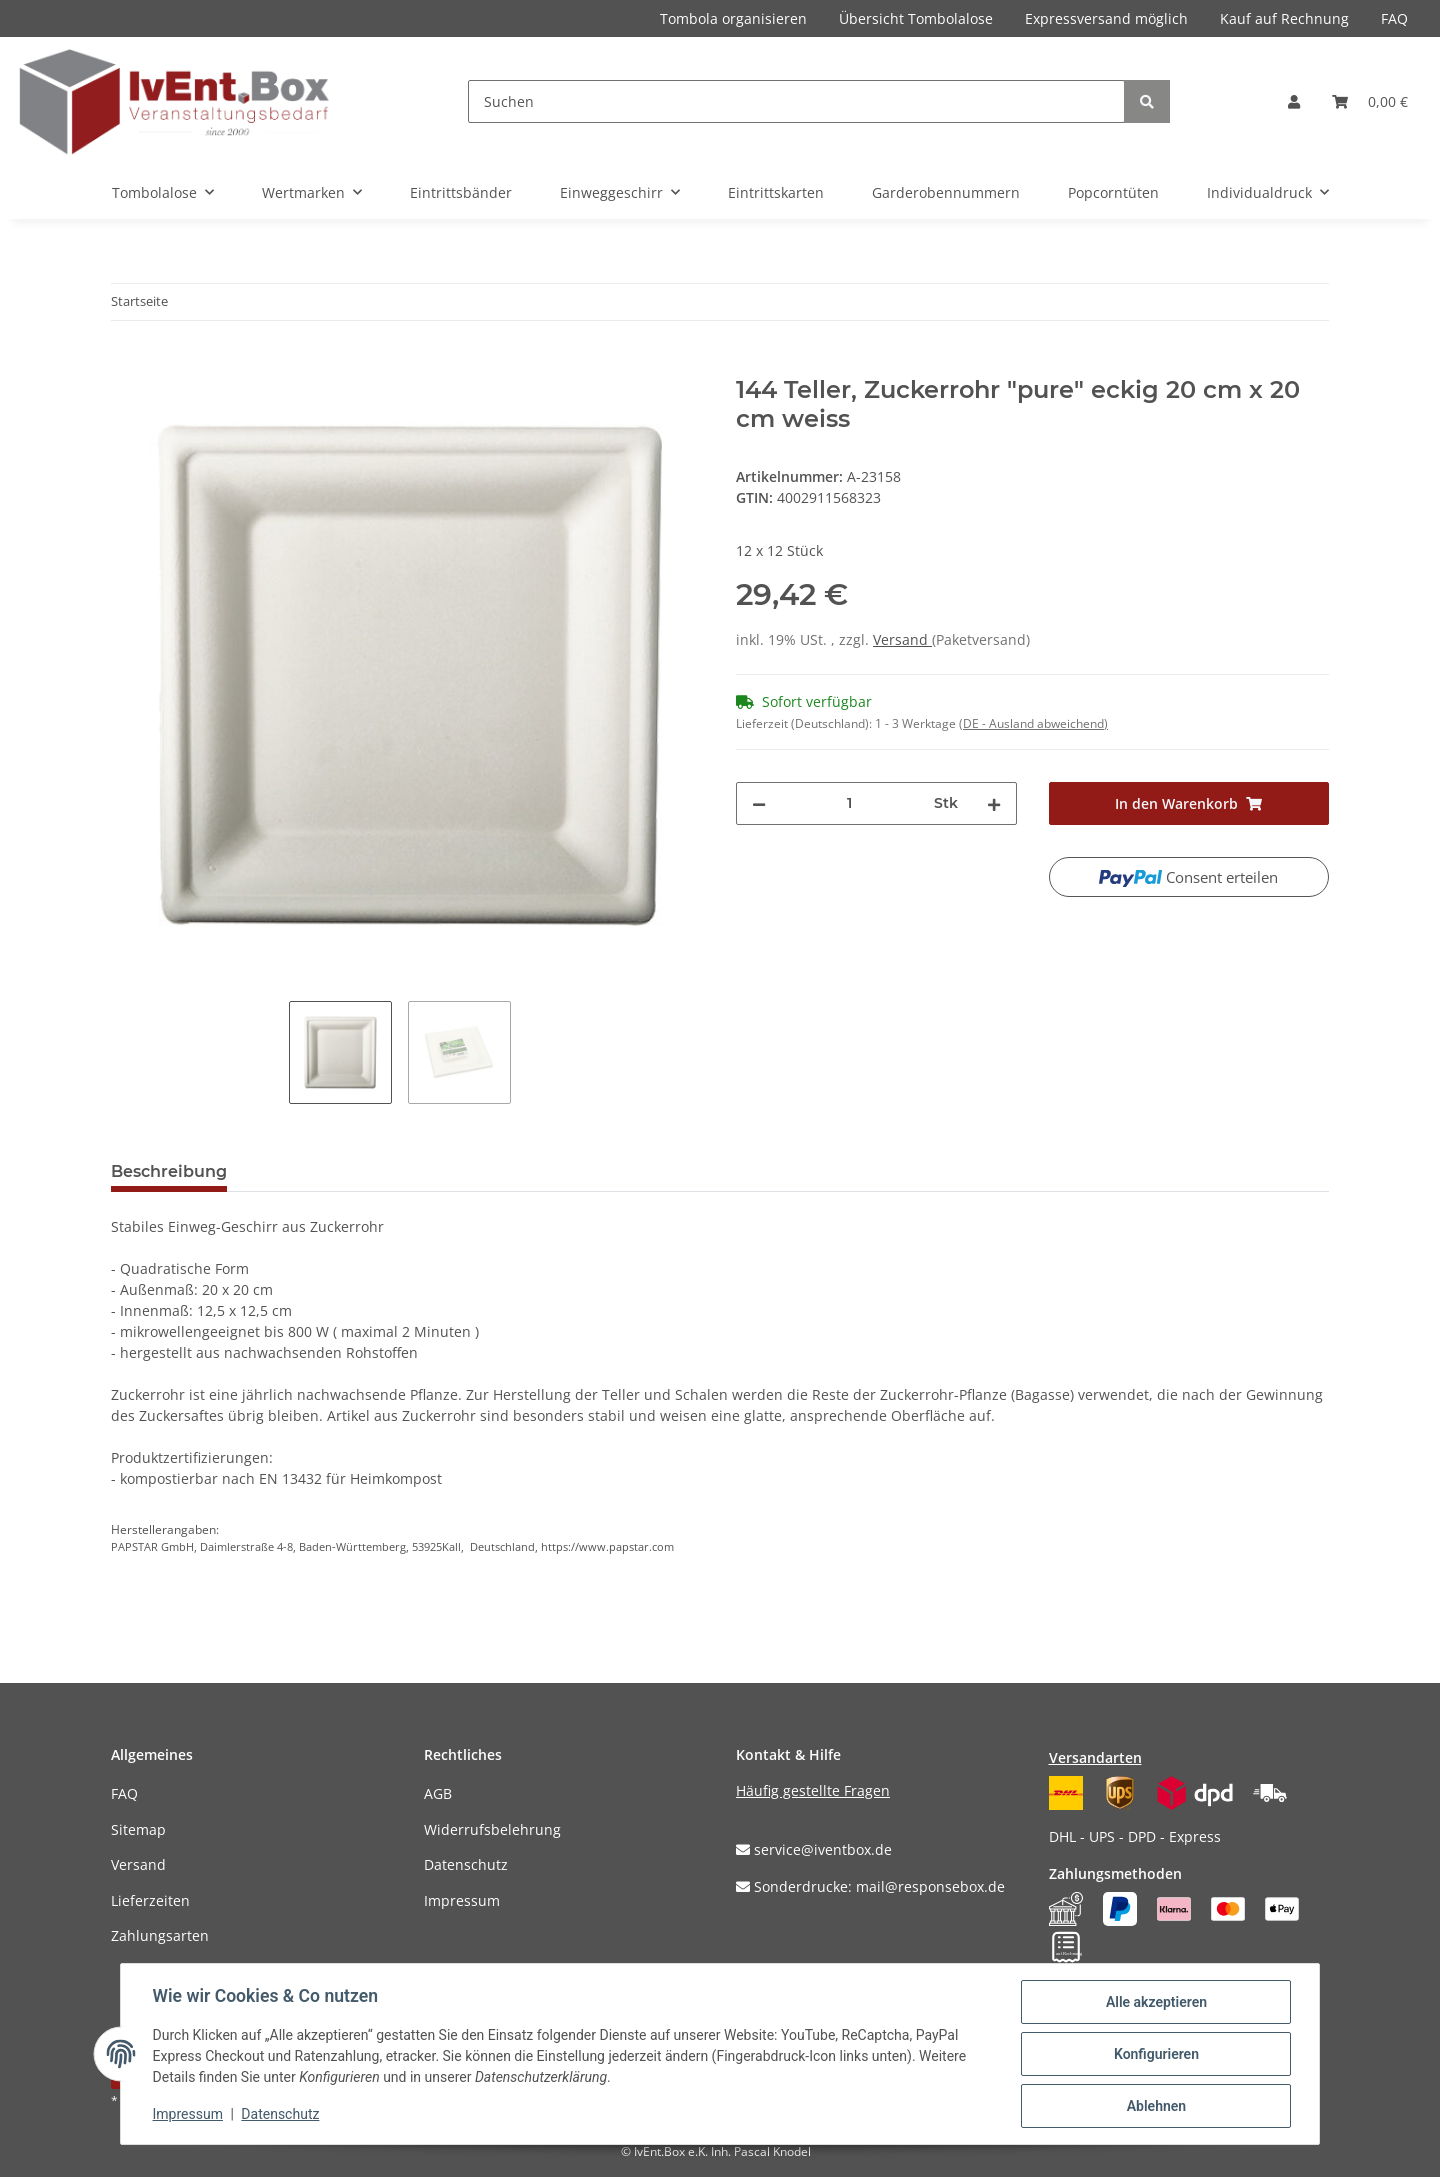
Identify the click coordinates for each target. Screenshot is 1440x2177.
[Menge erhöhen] (994, 803)
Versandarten (1095, 1757)
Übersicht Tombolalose (916, 18)
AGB (438, 1793)
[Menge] (850, 803)
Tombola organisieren (733, 18)
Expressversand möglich (1106, 18)
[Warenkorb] (1370, 101)
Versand (902, 639)
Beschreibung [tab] (169, 1171)
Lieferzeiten (150, 1900)
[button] (1294, 101)
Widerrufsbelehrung (492, 1829)
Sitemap (138, 1829)
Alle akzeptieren (1155, 2002)
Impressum (462, 1900)
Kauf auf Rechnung (1284, 18)
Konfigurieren (1155, 2054)
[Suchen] (796, 101)
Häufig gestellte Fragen (813, 1790)
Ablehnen (1155, 2106)
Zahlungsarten (160, 1935)
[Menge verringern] (759, 803)
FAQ (1394, 18)
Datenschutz (466, 1864)
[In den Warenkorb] (127, 365)
